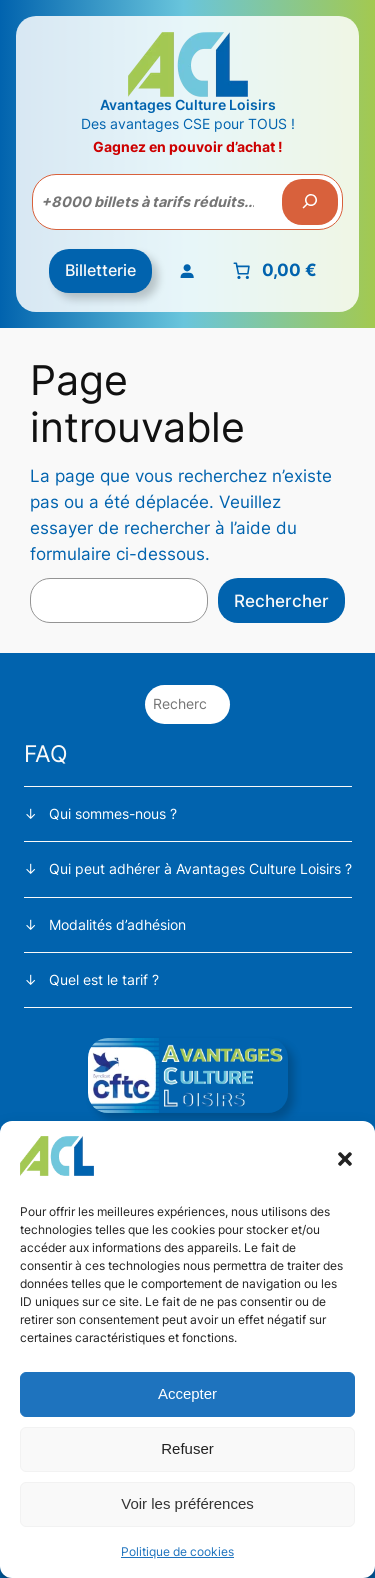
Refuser (187, 1448)
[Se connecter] (186, 271)
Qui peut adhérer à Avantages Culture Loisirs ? (200, 868)
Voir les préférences (187, 1503)
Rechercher (281, 601)
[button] (345, 1159)
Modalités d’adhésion (117, 924)
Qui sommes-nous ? (113, 813)
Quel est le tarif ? (104, 979)
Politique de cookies (177, 1551)
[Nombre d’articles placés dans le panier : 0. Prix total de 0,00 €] (272, 271)
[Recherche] (310, 202)
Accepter (187, 1393)
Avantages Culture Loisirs (188, 104)
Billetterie (100, 270)
